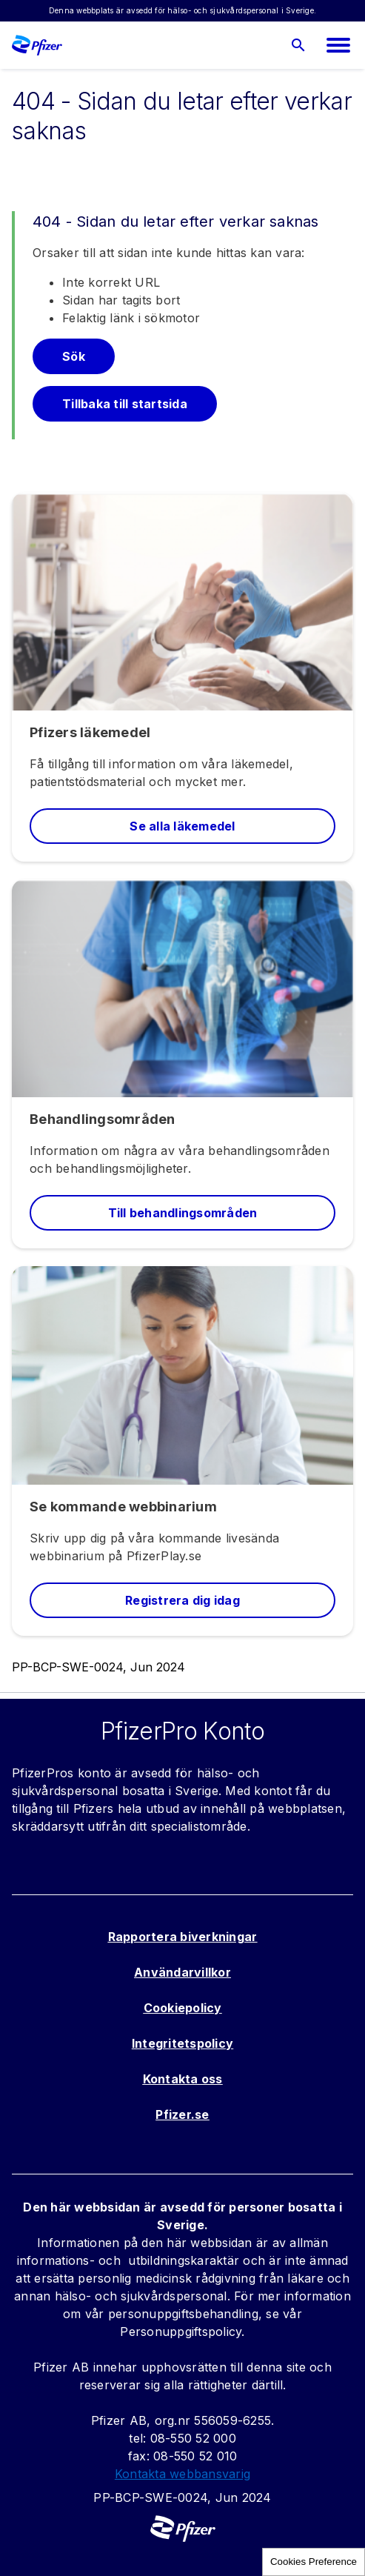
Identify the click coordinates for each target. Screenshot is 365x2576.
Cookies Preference (313, 2561)
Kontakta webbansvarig (182, 2473)
